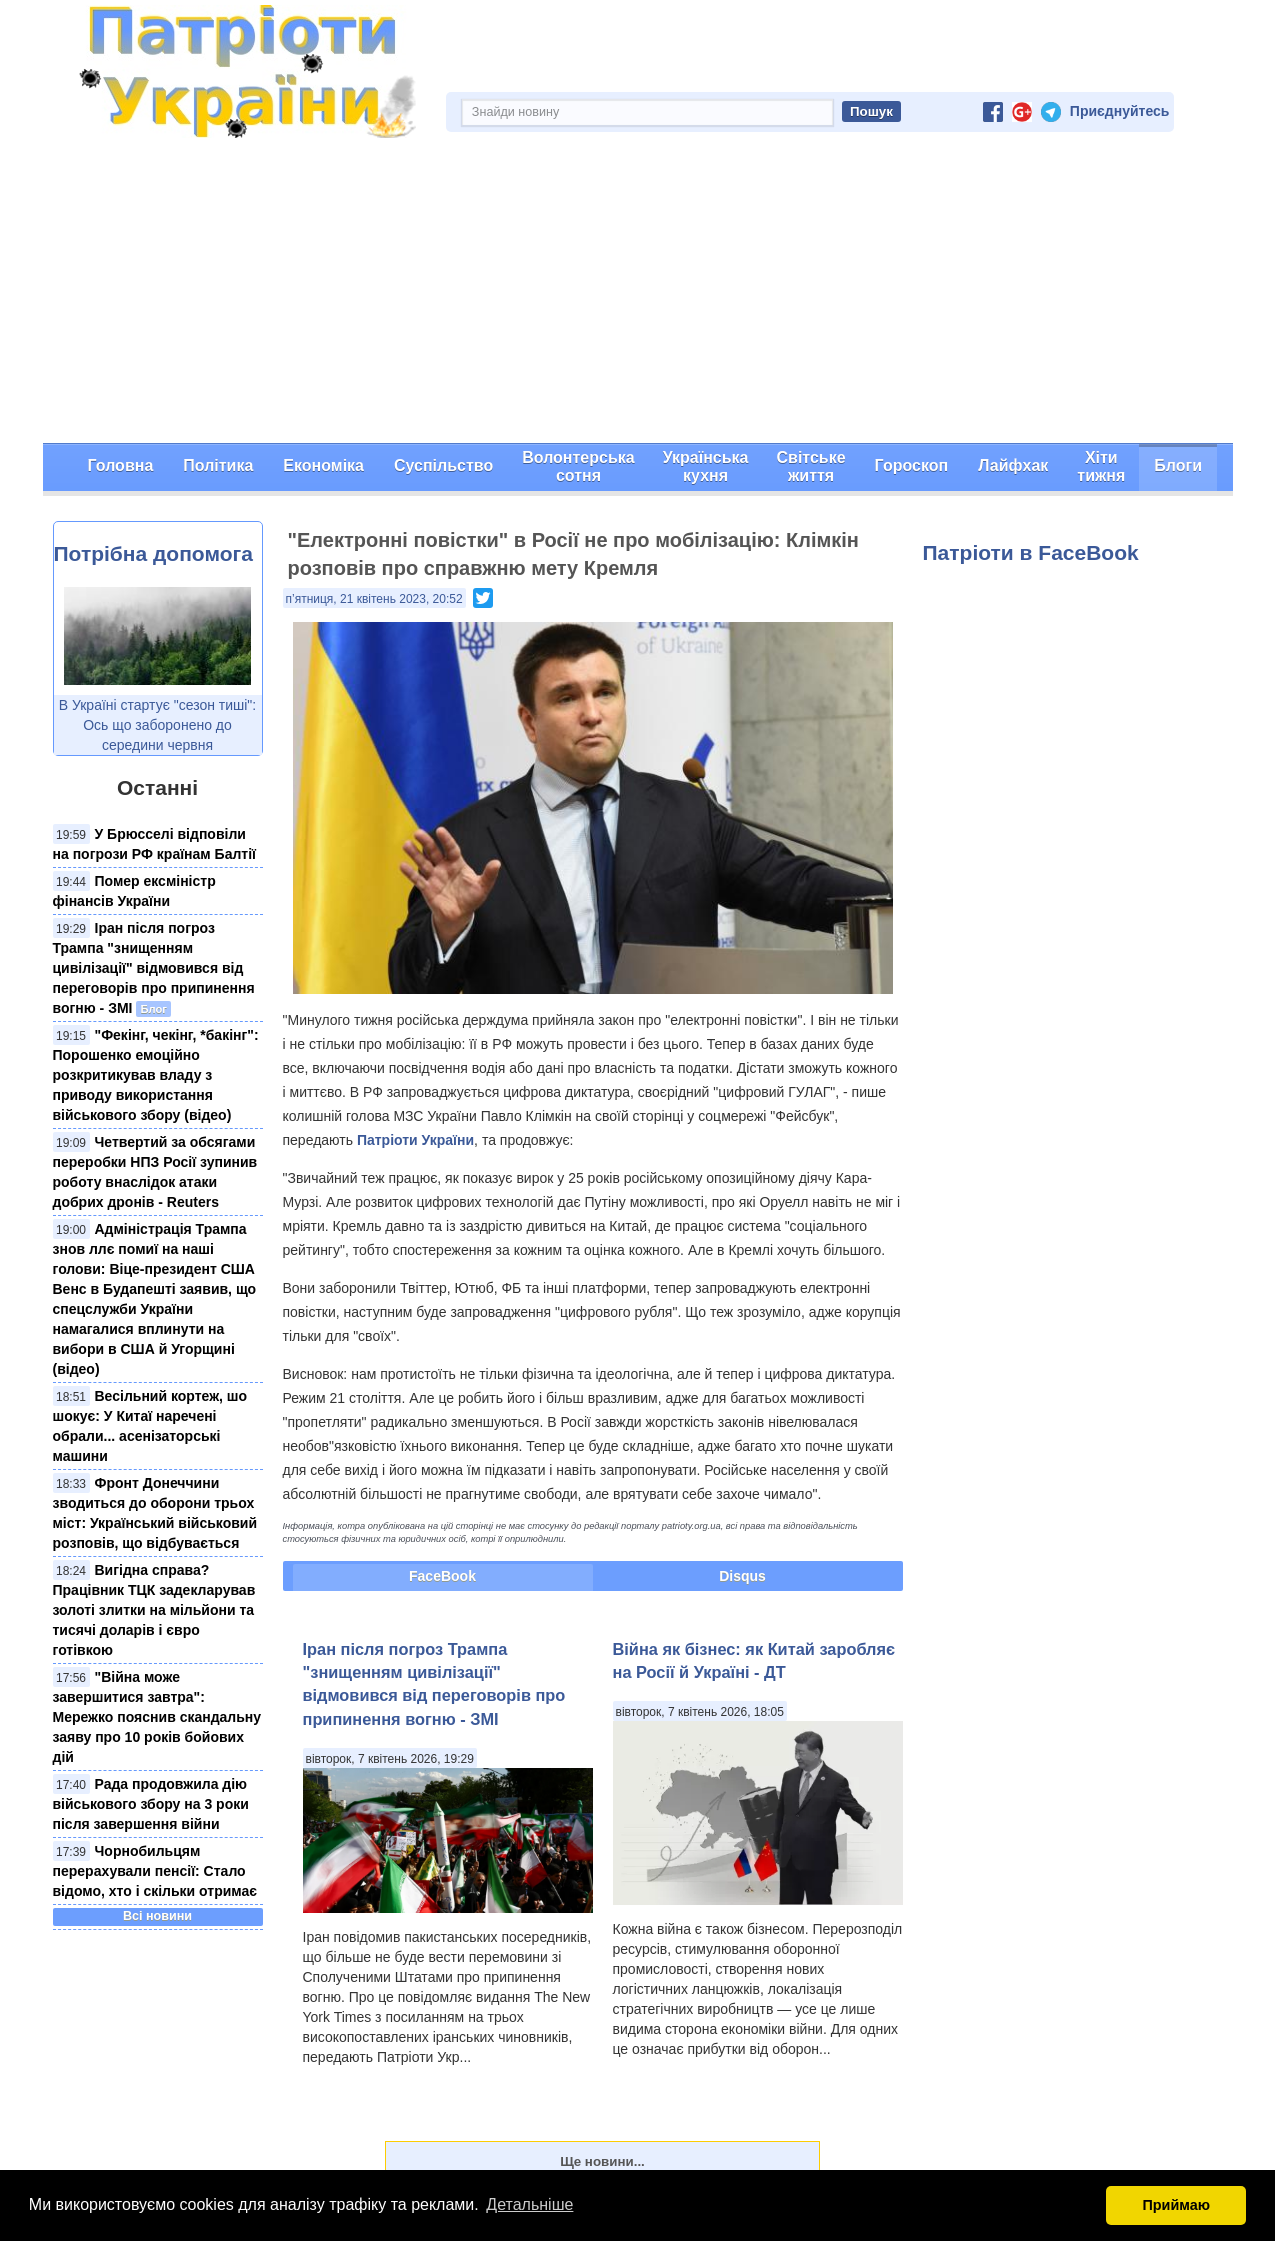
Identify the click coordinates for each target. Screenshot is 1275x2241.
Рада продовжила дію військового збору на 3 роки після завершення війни (151, 1804)
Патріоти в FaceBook (1031, 552)
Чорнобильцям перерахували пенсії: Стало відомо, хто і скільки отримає (155, 1871)
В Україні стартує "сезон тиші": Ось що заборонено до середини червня (157, 725)
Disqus (742, 1576)
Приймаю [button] (1176, 2205)
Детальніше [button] (529, 2204)
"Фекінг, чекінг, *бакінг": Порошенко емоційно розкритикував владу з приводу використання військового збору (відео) (156, 1075)
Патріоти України (415, 1140)
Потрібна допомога (153, 553)
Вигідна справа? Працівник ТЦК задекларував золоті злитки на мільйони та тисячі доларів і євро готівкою (154, 1610)
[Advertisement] (638, 293)
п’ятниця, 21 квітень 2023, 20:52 (374, 599)
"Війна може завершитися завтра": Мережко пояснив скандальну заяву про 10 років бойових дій (157, 1717)
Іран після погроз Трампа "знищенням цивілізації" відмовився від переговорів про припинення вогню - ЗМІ (154, 968)
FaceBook (442, 1576)
